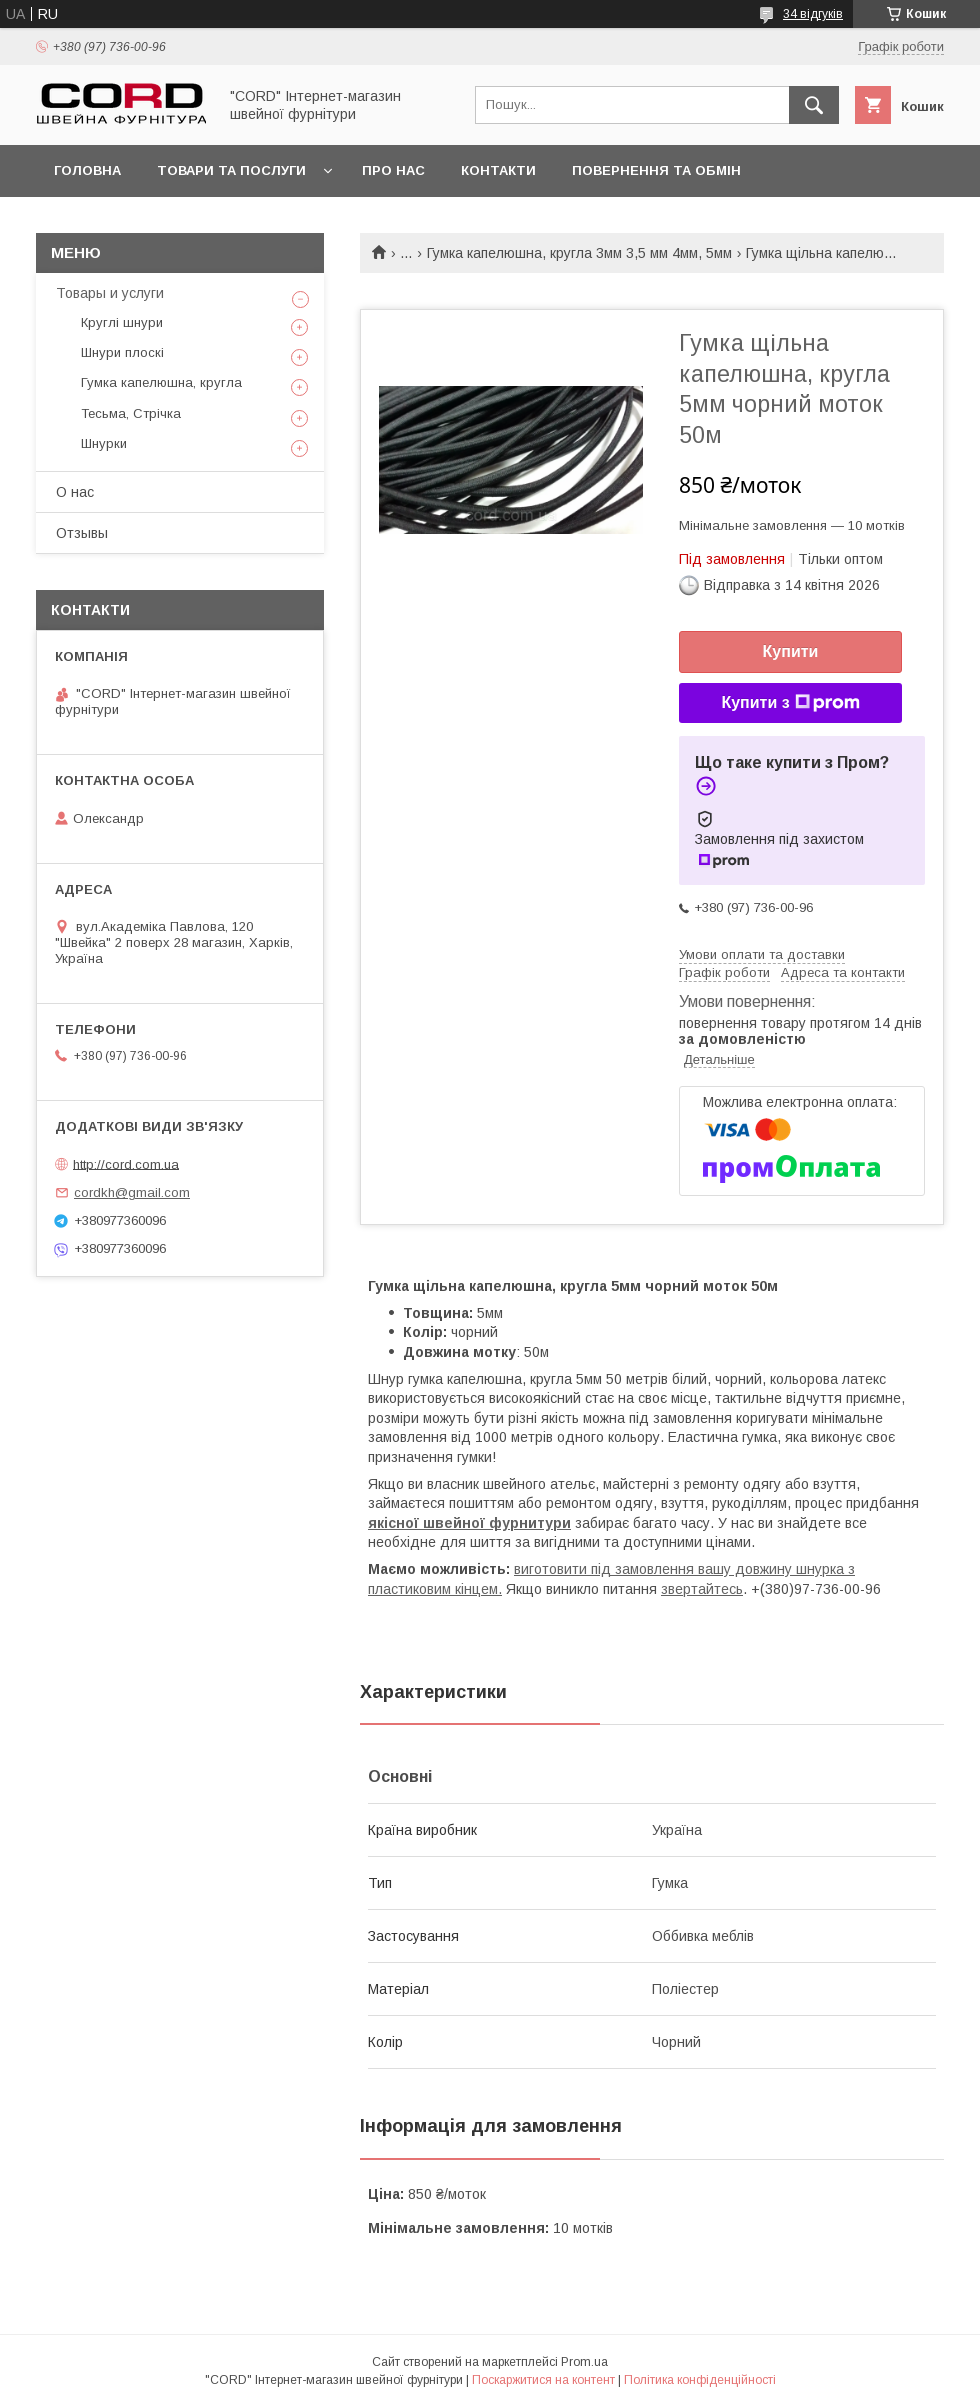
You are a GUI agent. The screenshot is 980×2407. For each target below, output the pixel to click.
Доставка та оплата (133, 222)
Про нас (393, 170)
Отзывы (82, 533)
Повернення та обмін (656, 170)
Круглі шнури (122, 322)
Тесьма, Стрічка (131, 413)
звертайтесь (702, 1589)
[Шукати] (814, 105)
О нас (75, 492)
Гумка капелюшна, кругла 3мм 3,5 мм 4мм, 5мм (579, 253)
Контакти (498, 170)
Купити (791, 651)
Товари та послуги (231, 170)
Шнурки (104, 443)
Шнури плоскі (122, 352)
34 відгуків (813, 14)
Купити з (790, 703)
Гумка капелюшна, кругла (161, 382)
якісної (395, 1523)
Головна (87, 170)
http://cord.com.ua (126, 1163)
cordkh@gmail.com (132, 1192)
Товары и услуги (110, 293)
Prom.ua (584, 2362)
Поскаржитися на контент (543, 2380)
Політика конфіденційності (700, 2380)
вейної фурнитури (503, 1523)
